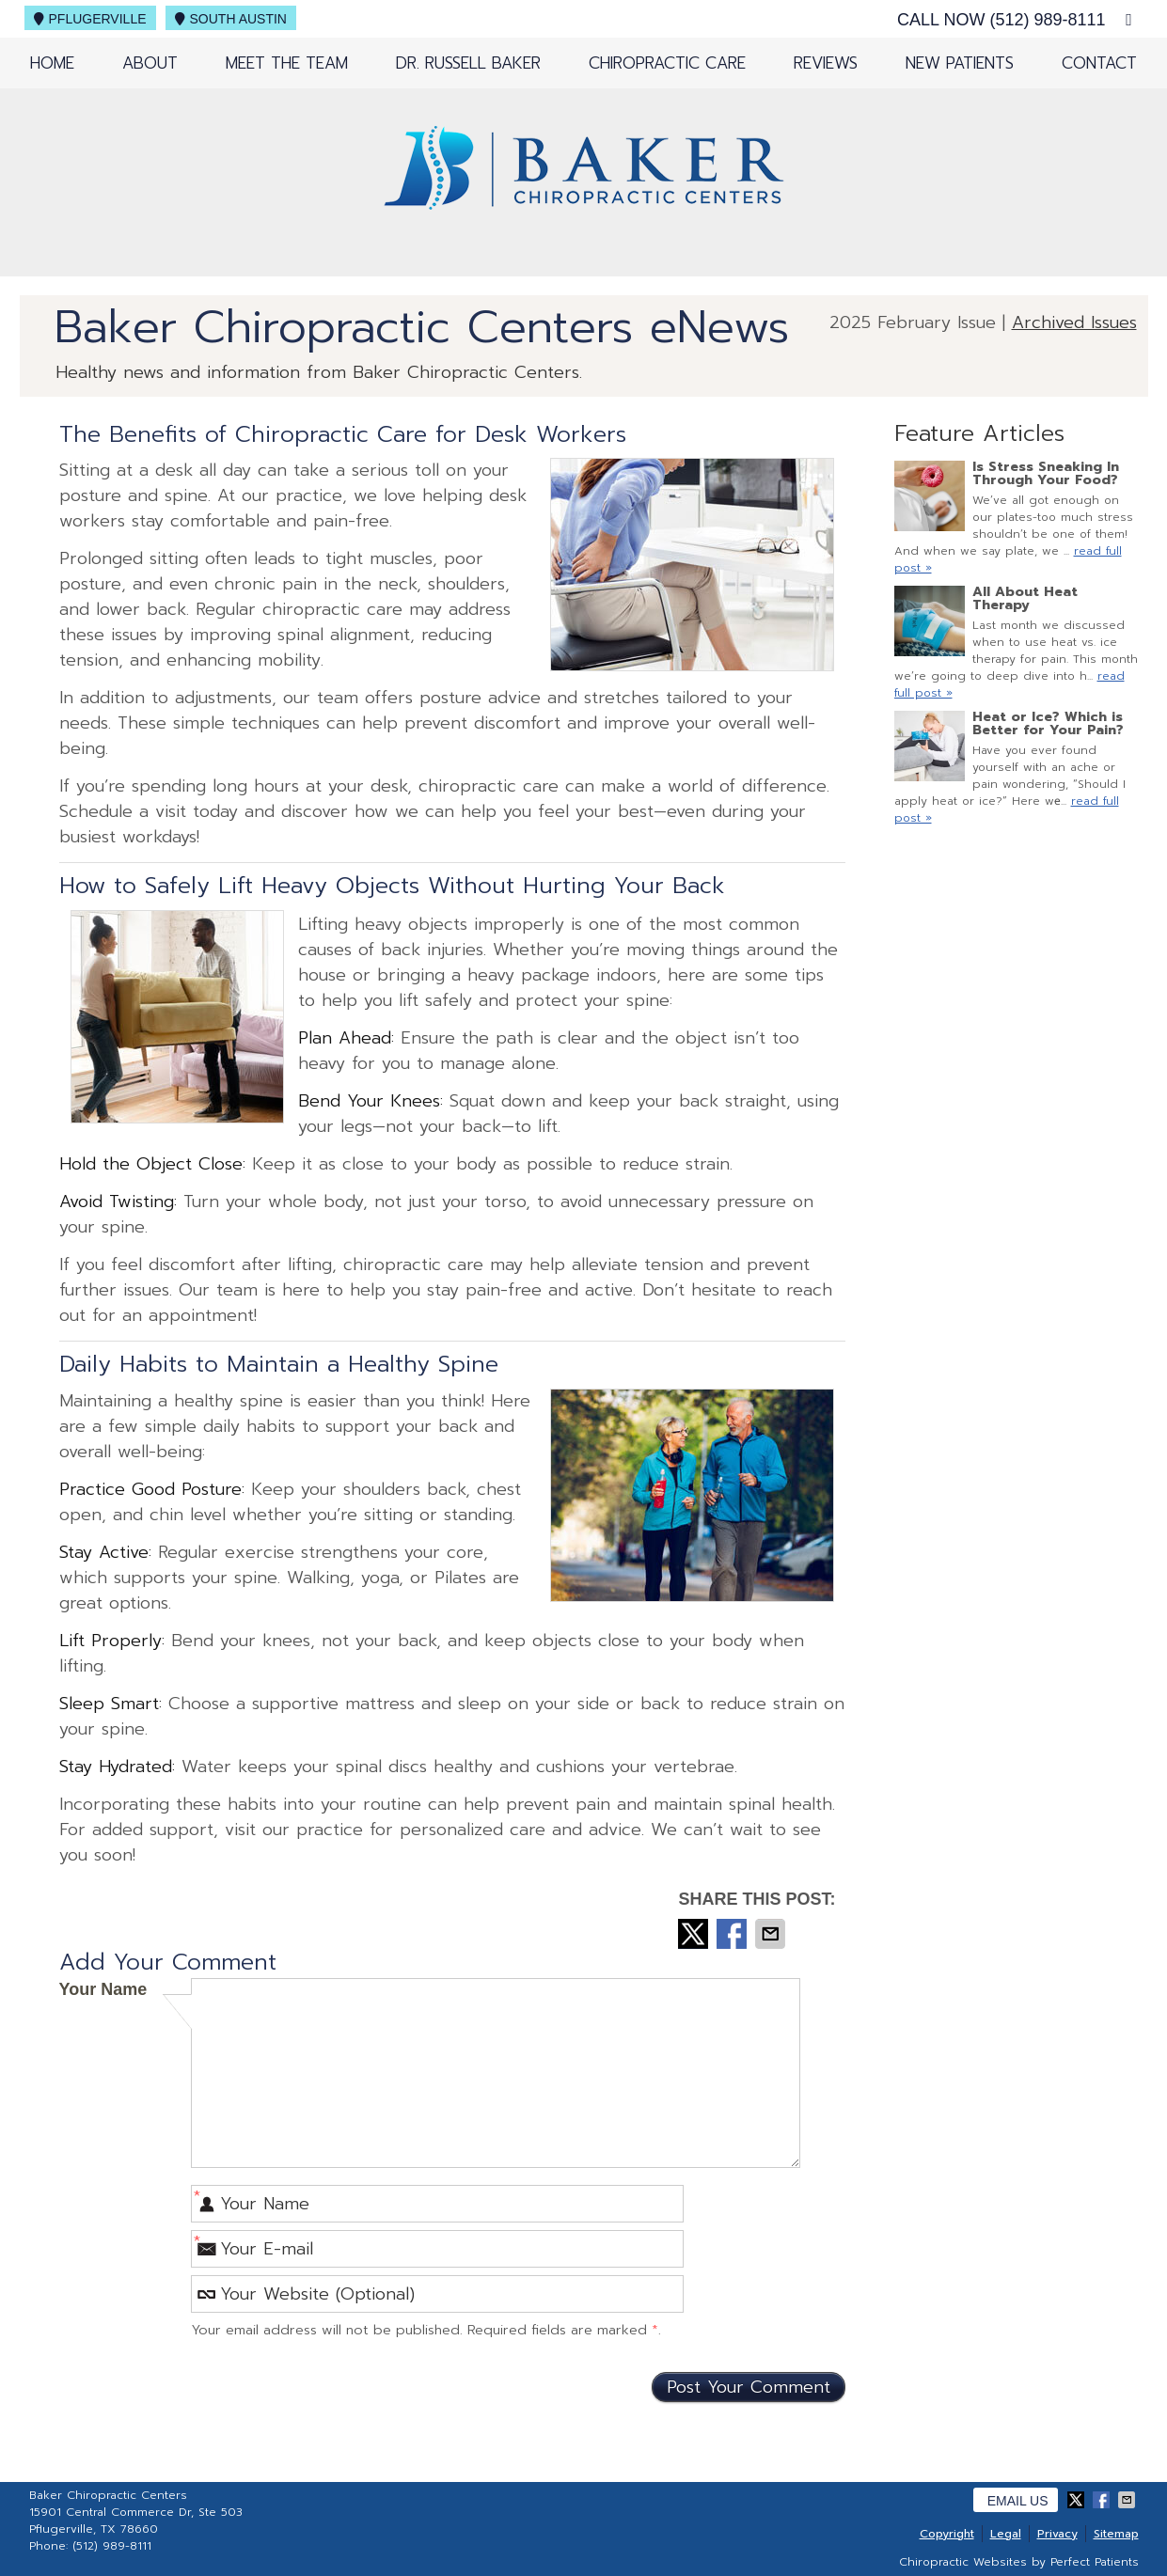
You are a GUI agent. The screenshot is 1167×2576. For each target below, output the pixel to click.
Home (52, 63)
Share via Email (772, 1934)
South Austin (231, 18)
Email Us (1018, 2500)
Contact (1099, 63)
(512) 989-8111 (1047, 19)
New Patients (960, 63)
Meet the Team (287, 63)
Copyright (947, 2533)
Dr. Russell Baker (468, 63)
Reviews (826, 63)
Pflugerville (90, 18)
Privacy (1057, 2533)
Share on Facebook (733, 1934)
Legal (1005, 2533)
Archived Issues (1074, 322)
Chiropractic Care (667, 63)
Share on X (695, 1934)
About (150, 63)
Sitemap (1116, 2533)
